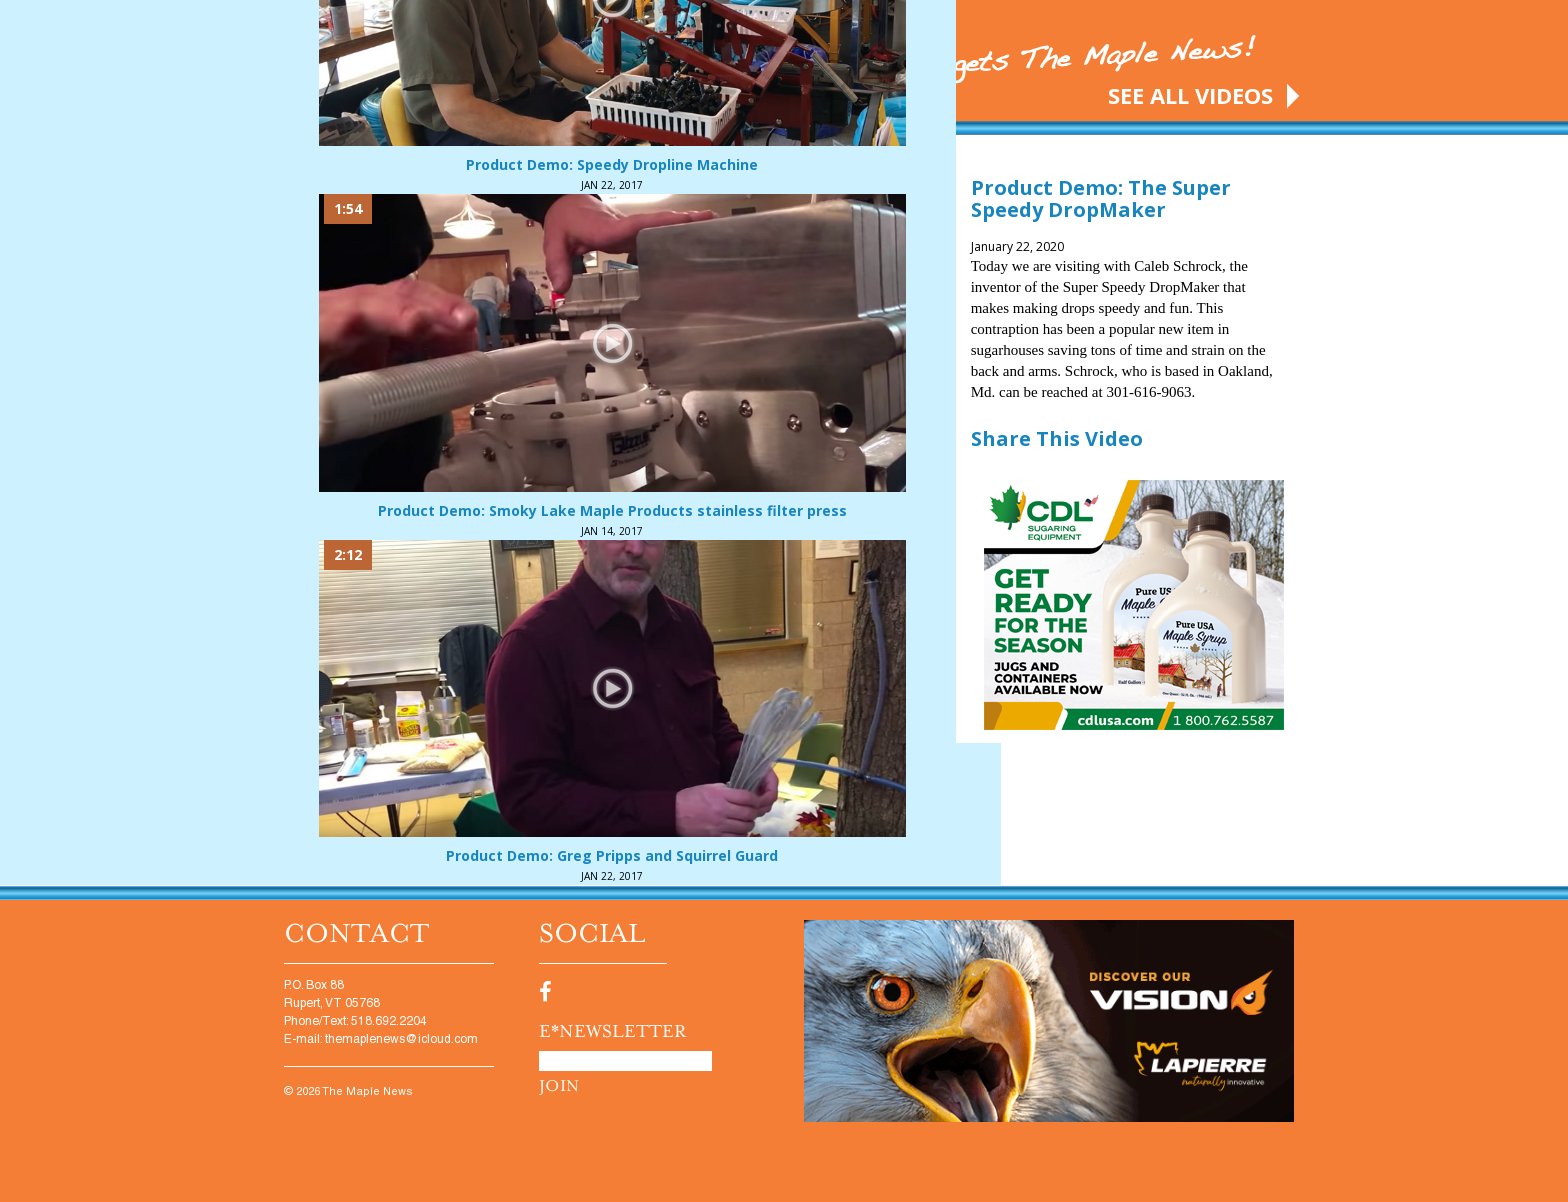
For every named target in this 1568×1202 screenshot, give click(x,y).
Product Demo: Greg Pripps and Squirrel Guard (612, 855)
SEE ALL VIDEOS (1190, 95)
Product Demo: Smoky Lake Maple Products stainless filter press (612, 510)
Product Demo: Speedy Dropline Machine (612, 164)
